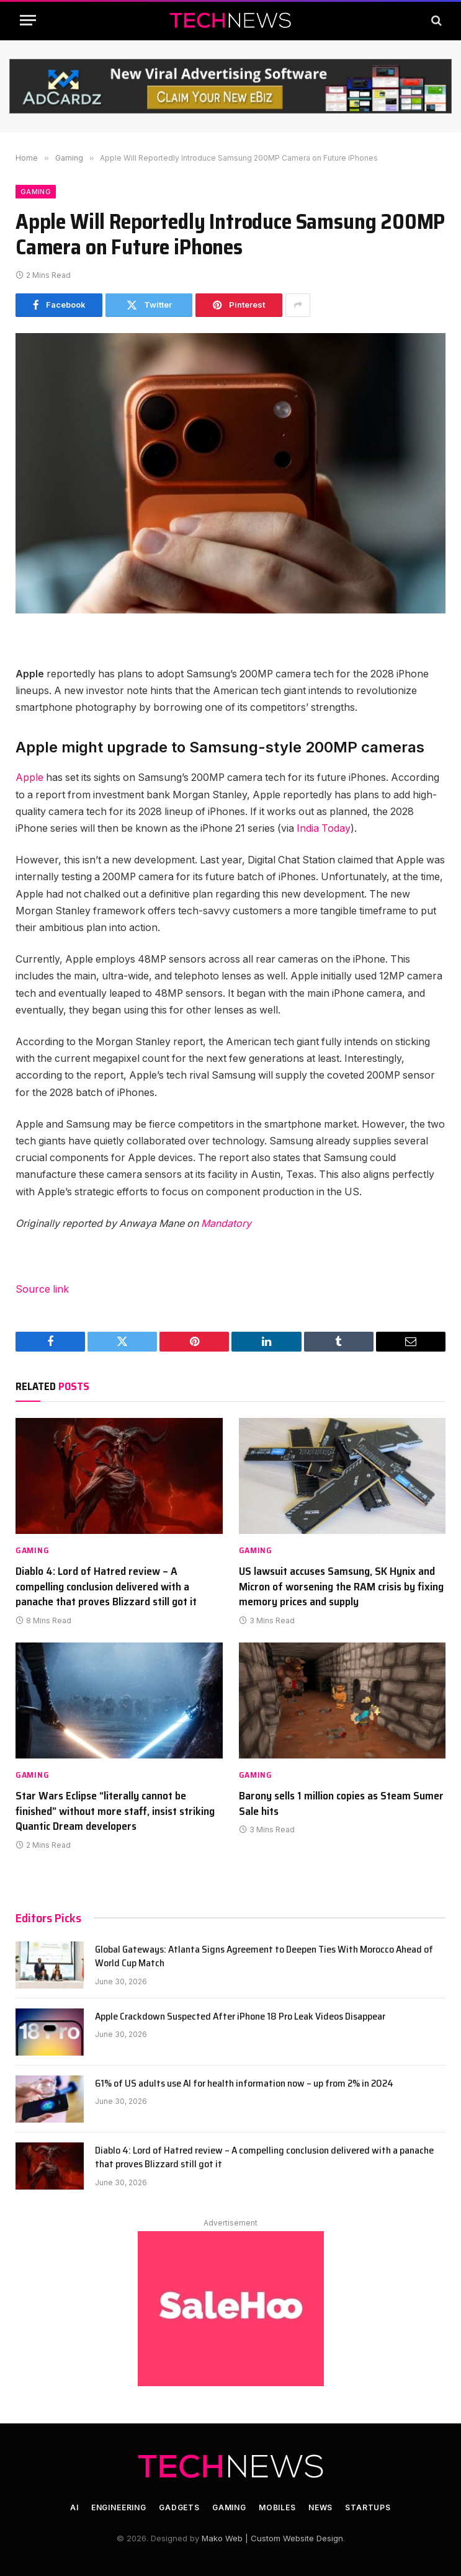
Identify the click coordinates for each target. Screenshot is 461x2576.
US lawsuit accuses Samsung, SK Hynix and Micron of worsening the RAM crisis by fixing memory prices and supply (341, 1586)
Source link (42, 1289)
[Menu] (28, 20)
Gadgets (179, 2507)
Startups (368, 2507)
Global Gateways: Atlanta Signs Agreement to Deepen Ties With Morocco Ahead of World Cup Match (264, 1957)
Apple (31, 777)
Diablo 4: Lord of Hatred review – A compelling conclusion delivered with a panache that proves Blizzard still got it (106, 1586)
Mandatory (226, 1223)
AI (74, 2507)
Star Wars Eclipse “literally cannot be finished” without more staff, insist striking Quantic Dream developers (115, 1811)
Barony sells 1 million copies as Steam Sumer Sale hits (341, 1803)
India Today (324, 828)
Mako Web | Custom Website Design (272, 2538)
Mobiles (277, 2507)
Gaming (35, 191)
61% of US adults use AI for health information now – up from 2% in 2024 (244, 2084)
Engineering (118, 2507)
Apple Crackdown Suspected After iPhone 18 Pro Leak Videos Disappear (240, 2017)
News (320, 2507)
